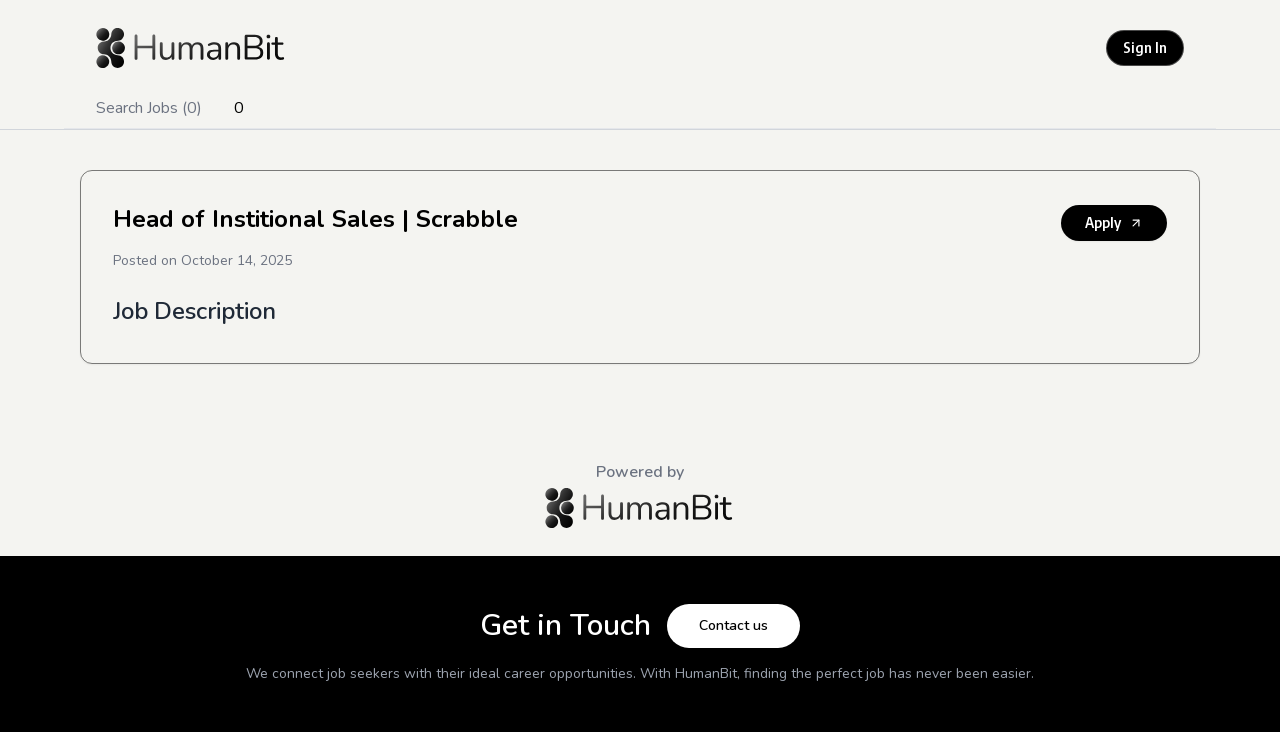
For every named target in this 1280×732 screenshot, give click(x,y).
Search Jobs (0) (149, 108)
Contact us (733, 625)
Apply (1114, 222)
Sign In (1145, 47)
